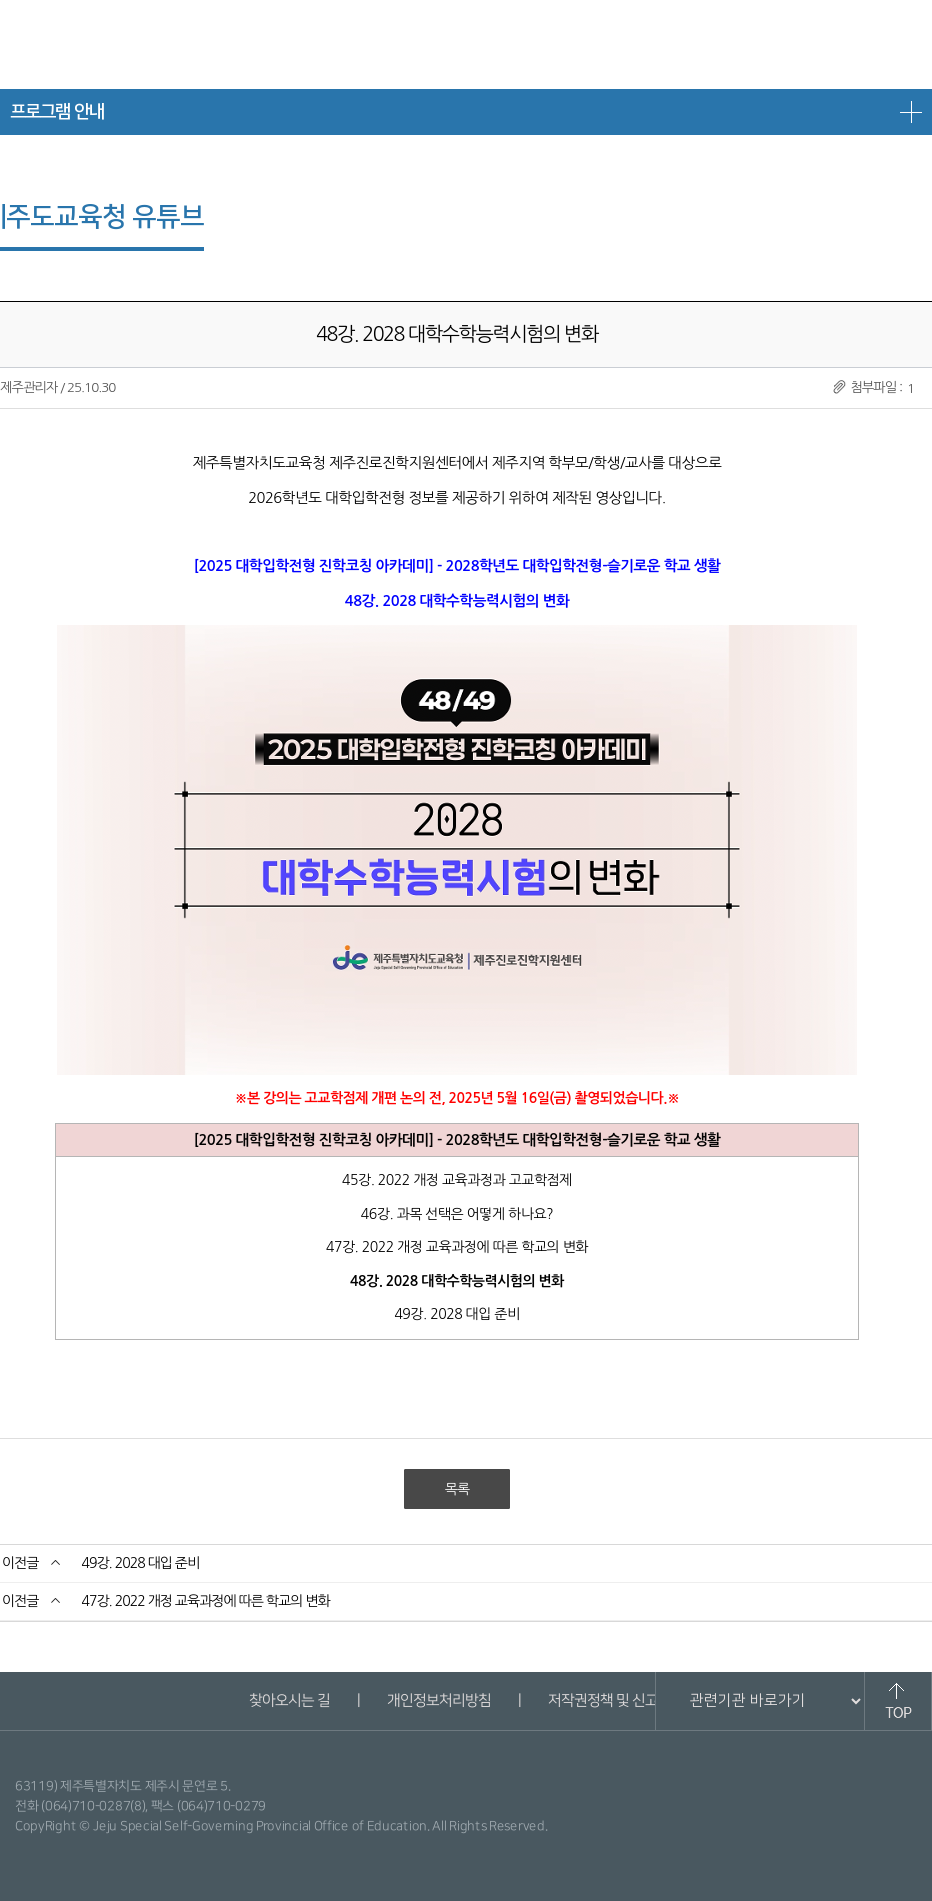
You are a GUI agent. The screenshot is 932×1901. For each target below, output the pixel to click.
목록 (457, 1489)
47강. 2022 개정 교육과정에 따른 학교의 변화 (205, 1601)
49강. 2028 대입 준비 (140, 1563)
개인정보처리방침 (438, 1700)
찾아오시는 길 (288, 1700)
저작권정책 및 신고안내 (615, 1700)
